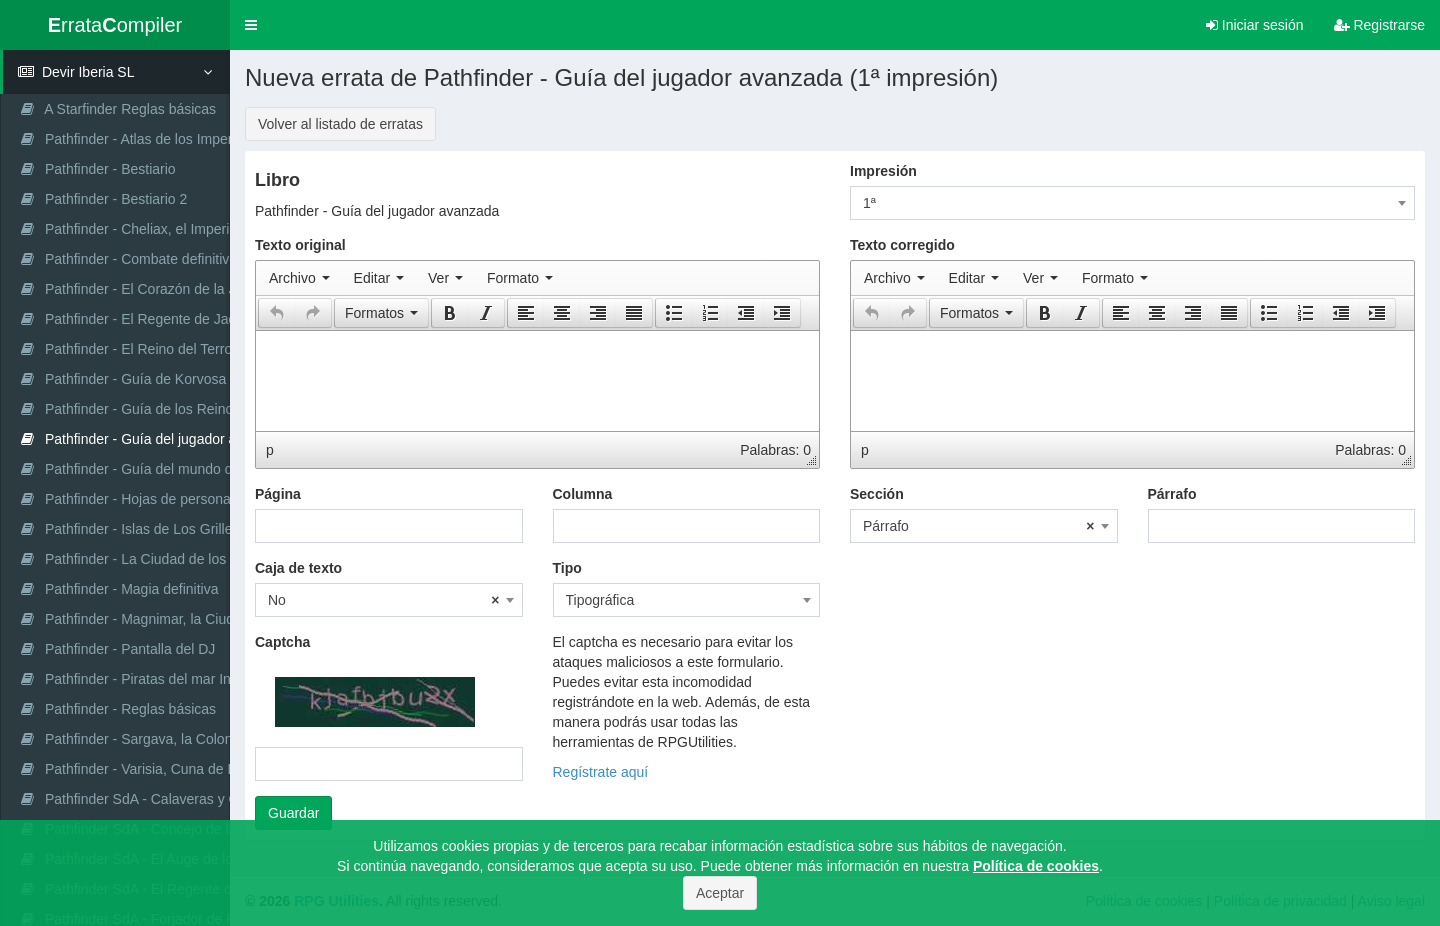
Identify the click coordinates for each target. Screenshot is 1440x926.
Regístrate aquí (601, 772)
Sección (877, 494)
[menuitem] (299, 278)
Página (278, 494)
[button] (251, 25)
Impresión (883, 171)
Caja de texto (298, 568)
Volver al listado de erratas (340, 124)
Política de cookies (1036, 866)
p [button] (270, 450)
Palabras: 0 (775, 450)
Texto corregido (902, 245)
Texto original (300, 245)
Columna (583, 494)
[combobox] (1132, 203)
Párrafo (1172, 494)
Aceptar (720, 893)
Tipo (567, 568)
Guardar (293, 813)
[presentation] (299, 278)
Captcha (282, 642)
